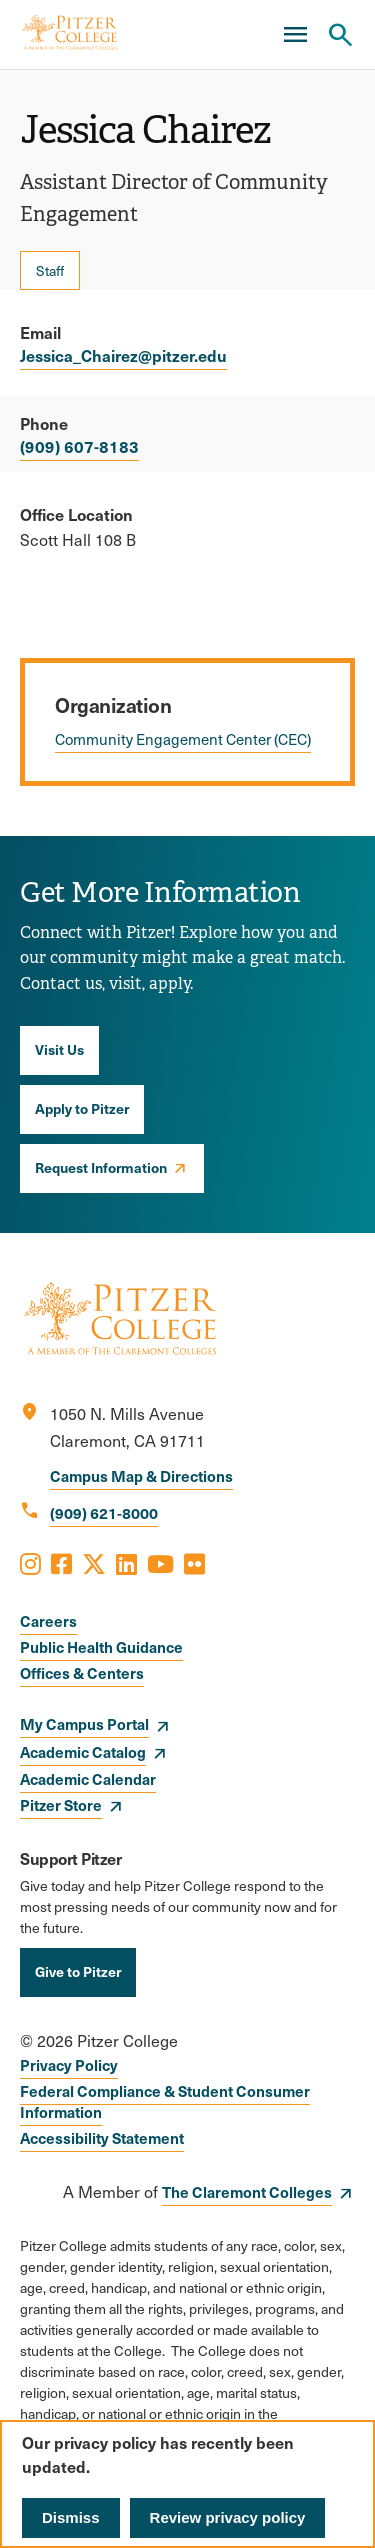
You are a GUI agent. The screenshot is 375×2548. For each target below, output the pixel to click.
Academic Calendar (88, 1778)
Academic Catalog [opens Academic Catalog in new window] (83, 1751)
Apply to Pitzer (82, 1108)
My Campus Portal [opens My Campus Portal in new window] (84, 1723)
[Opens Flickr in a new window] (194, 1563)
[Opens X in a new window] (94, 1563)
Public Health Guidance (101, 1646)
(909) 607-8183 (79, 446)
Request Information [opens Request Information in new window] (101, 1167)
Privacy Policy (69, 2064)
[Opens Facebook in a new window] (61, 1563)
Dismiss (71, 2517)
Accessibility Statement (102, 2137)
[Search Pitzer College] (340, 35)
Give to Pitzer (78, 1971)
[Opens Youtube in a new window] (160, 1563)
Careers (48, 1620)
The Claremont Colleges (247, 2191)
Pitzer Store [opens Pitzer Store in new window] (61, 1804)
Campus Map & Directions (141, 1475)
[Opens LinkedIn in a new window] (126, 1563)
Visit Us (59, 1049)
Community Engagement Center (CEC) (183, 739)
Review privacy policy (228, 2517)
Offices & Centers (82, 1672)
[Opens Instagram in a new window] (30, 1563)
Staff (50, 270)
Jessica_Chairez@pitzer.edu (123, 355)
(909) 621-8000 (104, 1512)
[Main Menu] (295, 35)
